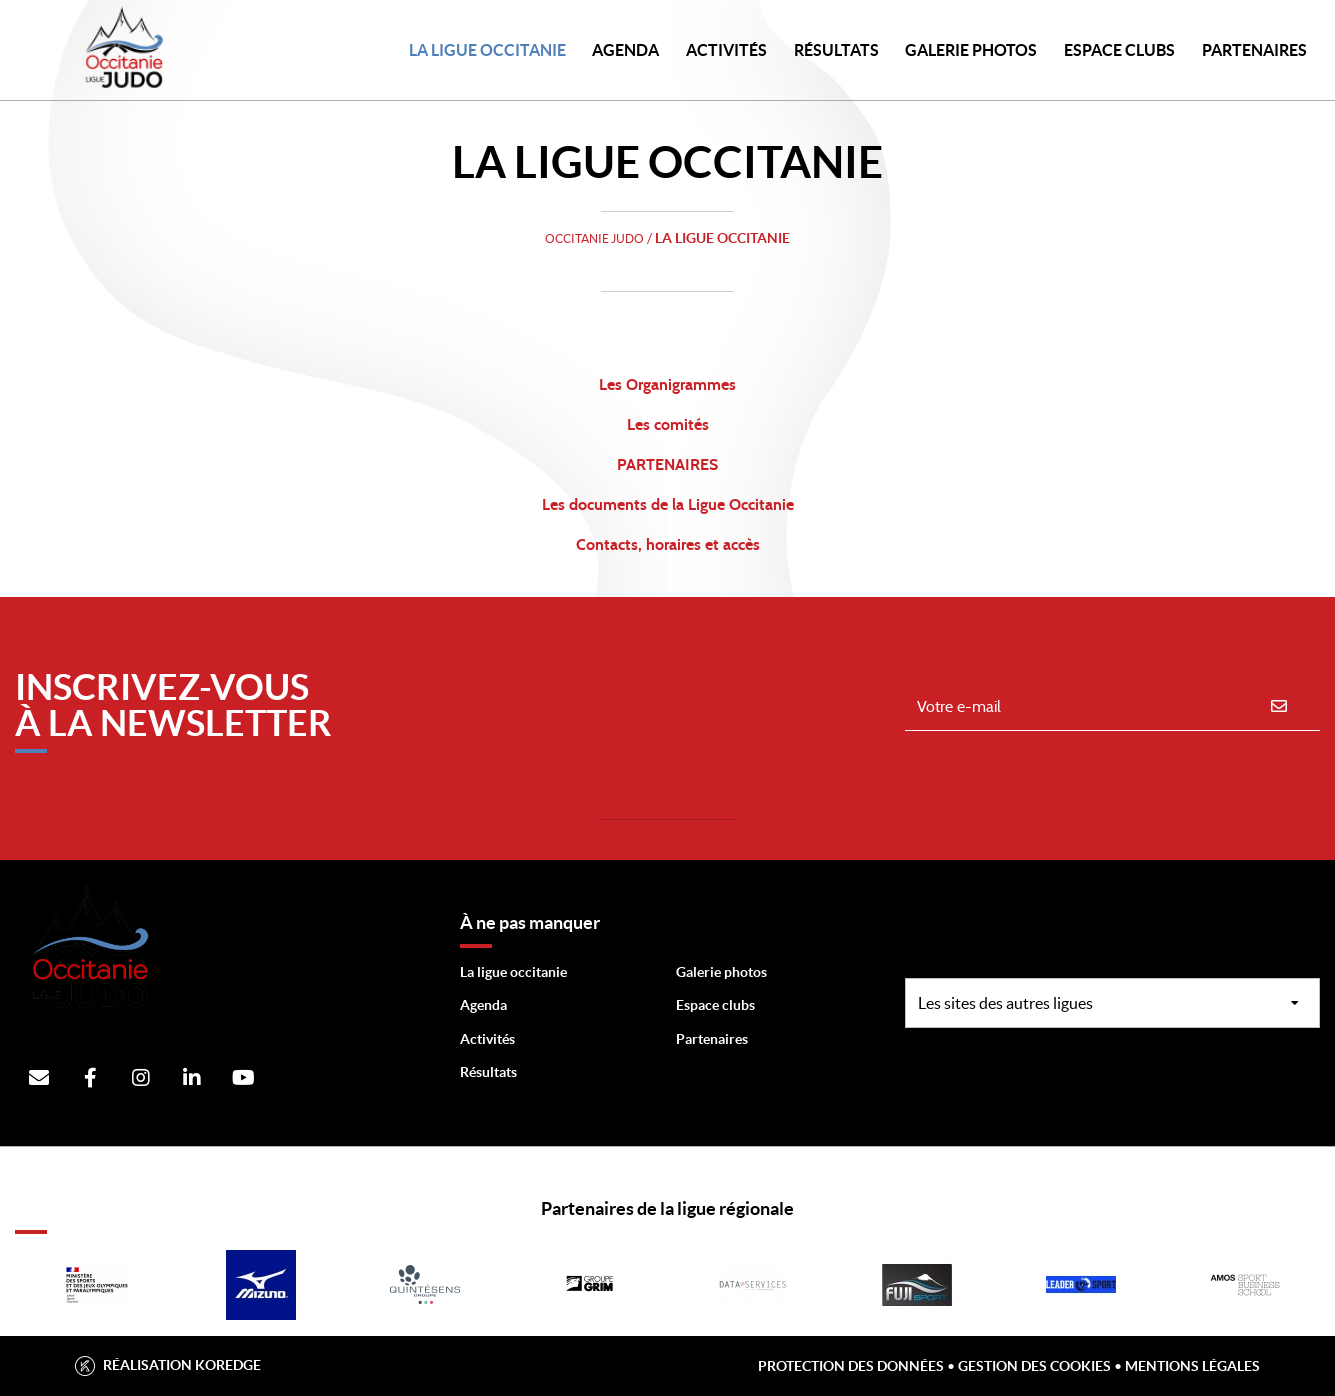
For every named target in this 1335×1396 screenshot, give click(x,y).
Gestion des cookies (1034, 1366)
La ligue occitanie (513, 972)
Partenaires (712, 1039)
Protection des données (851, 1366)
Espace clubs (715, 1005)
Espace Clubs (1119, 50)
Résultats (836, 50)
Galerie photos (971, 50)
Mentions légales (1192, 1366)
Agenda (625, 50)
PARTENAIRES (1254, 50)
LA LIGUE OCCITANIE (487, 50)
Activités (726, 50)
